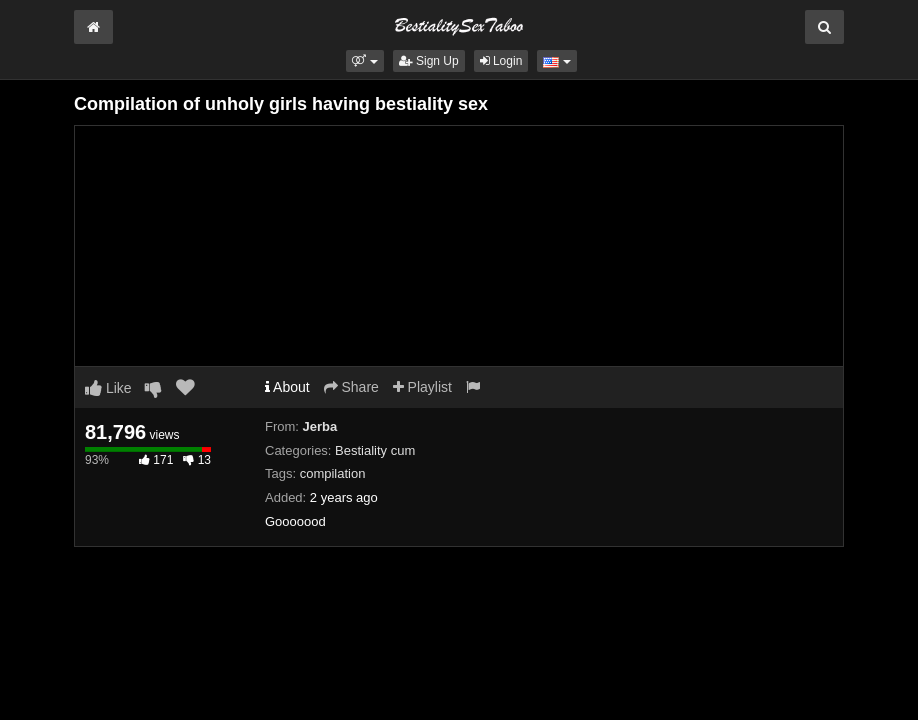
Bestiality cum (375, 450)
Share (351, 387)
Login (501, 61)
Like (108, 388)
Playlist (422, 387)
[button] (364, 61)
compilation (333, 473)
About (287, 387)
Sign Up (429, 61)
